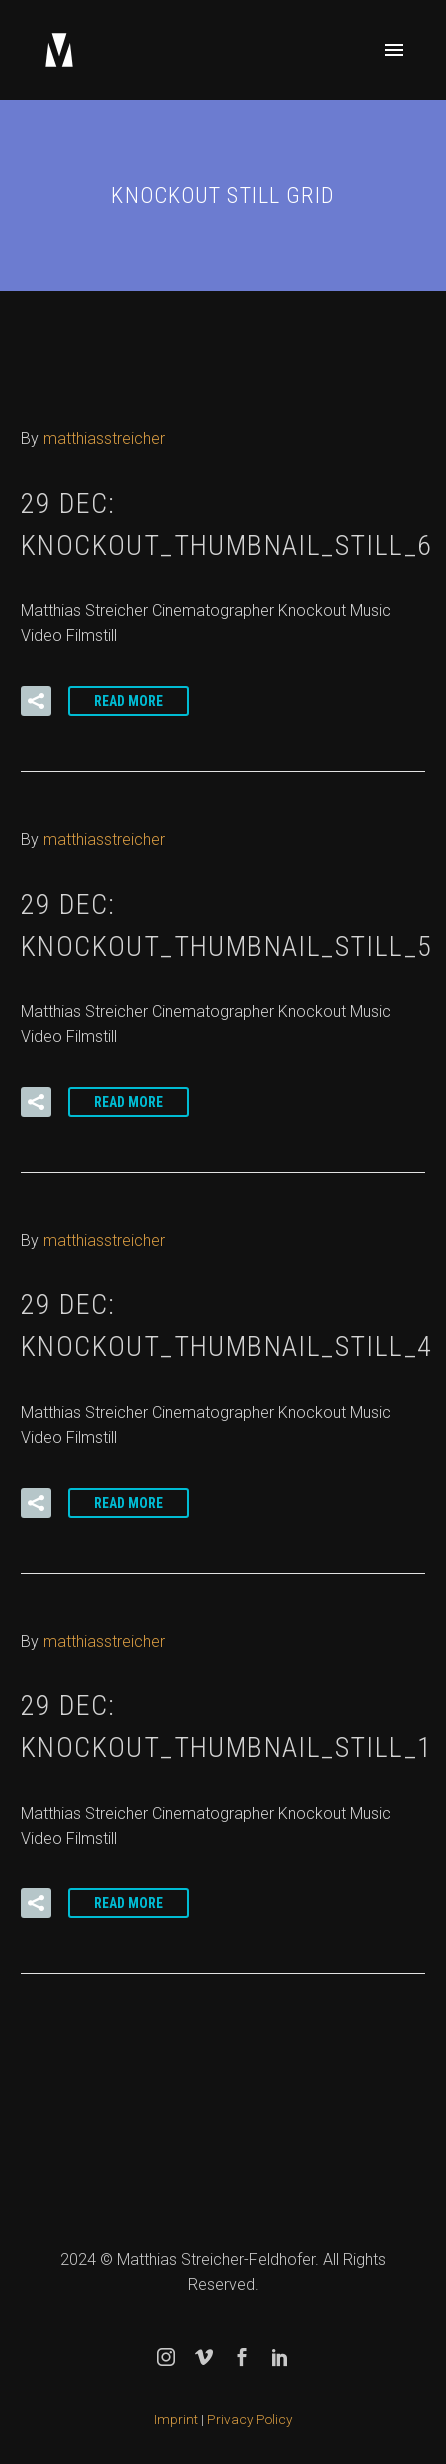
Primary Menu (394, 50)
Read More (128, 701)
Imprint (176, 2419)
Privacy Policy (249, 2419)
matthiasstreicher (104, 438)
